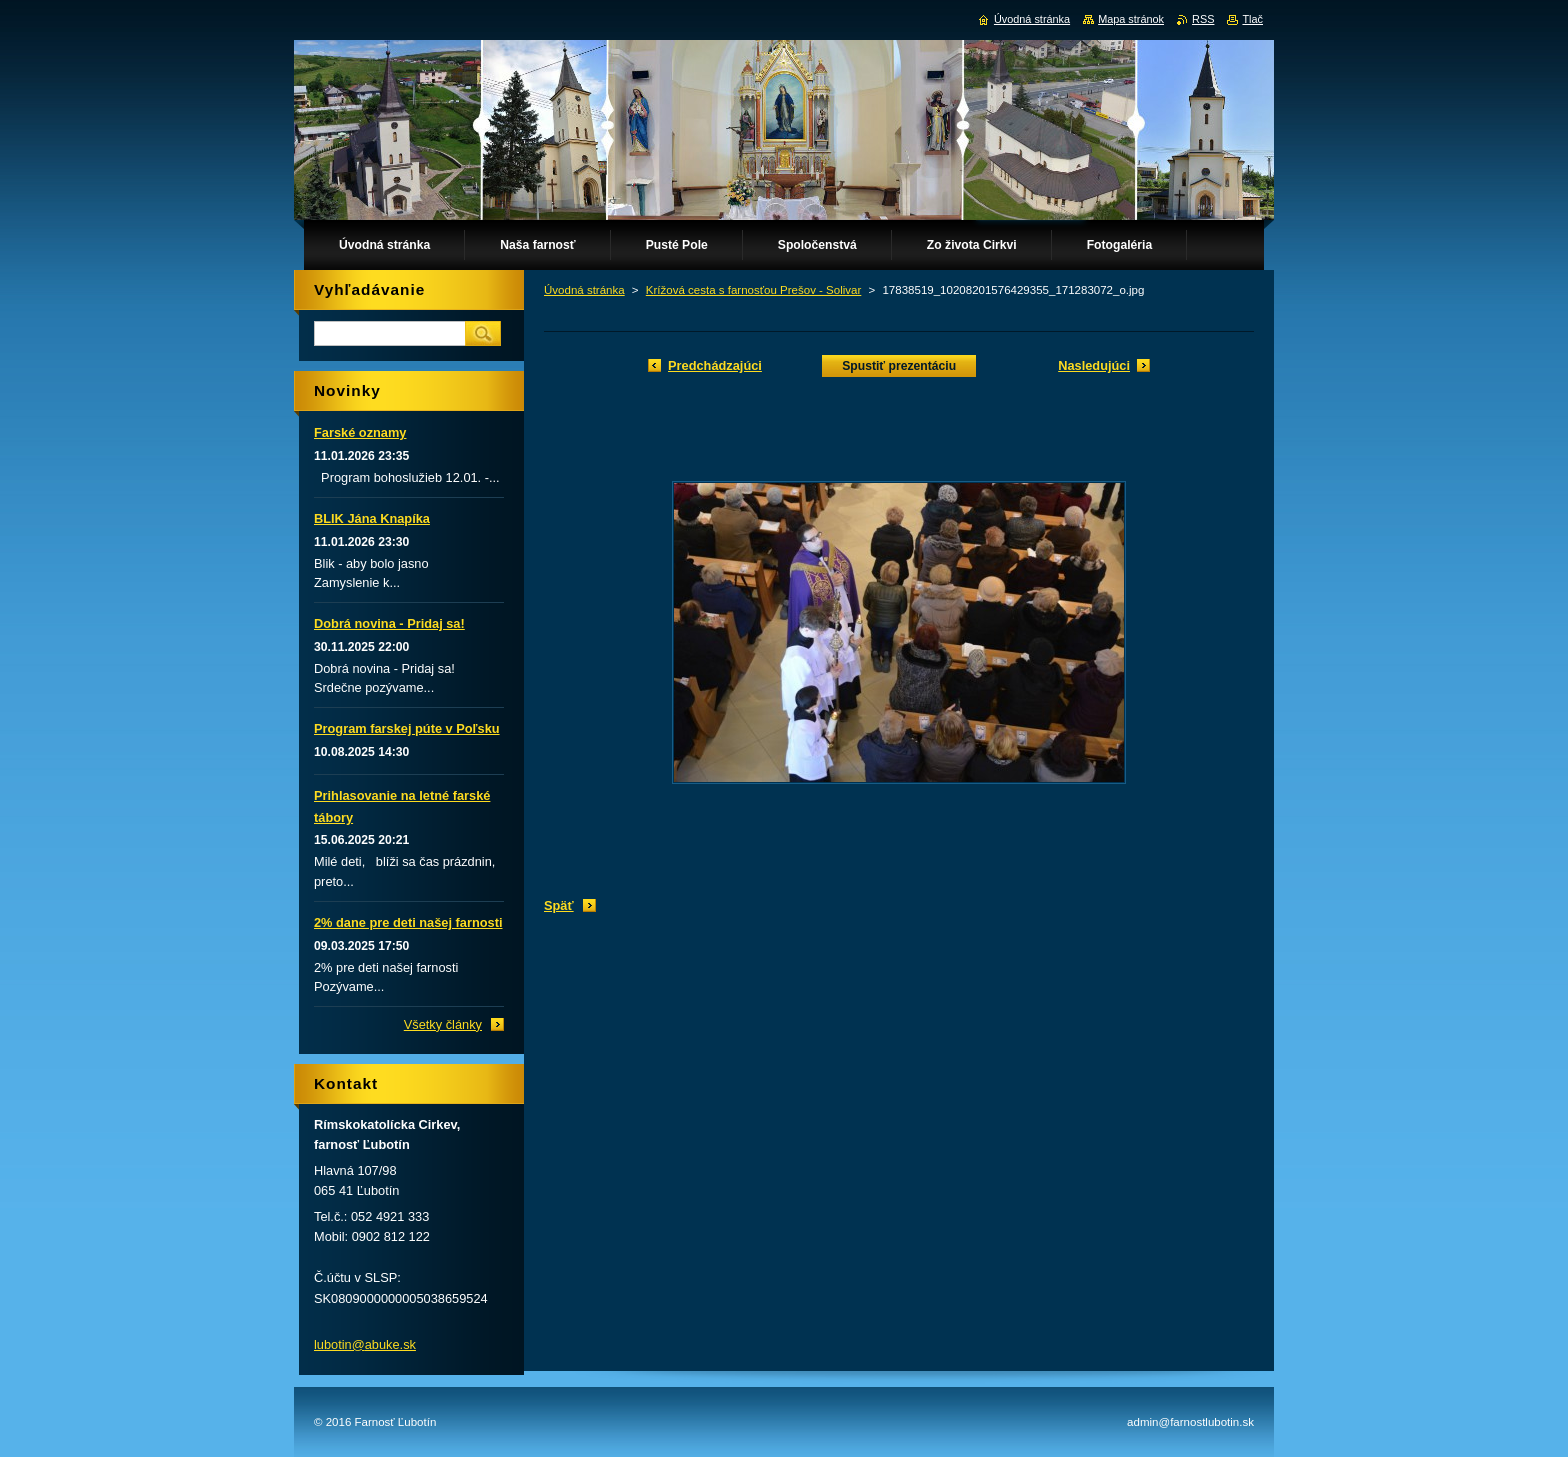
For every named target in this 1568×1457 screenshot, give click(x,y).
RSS (1203, 19)
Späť (559, 905)
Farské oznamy (360, 432)
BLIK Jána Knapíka (372, 518)
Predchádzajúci (715, 365)
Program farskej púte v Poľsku (407, 728)
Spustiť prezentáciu (899, 366)
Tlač (1252, 19)
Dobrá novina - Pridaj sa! (389, 623)
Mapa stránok (1131, 19)
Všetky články (443, 1024)
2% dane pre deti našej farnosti (408, 922)
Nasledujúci (1094, 365)
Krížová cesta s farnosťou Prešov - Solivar (754, 290)
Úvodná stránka (584, 290)
